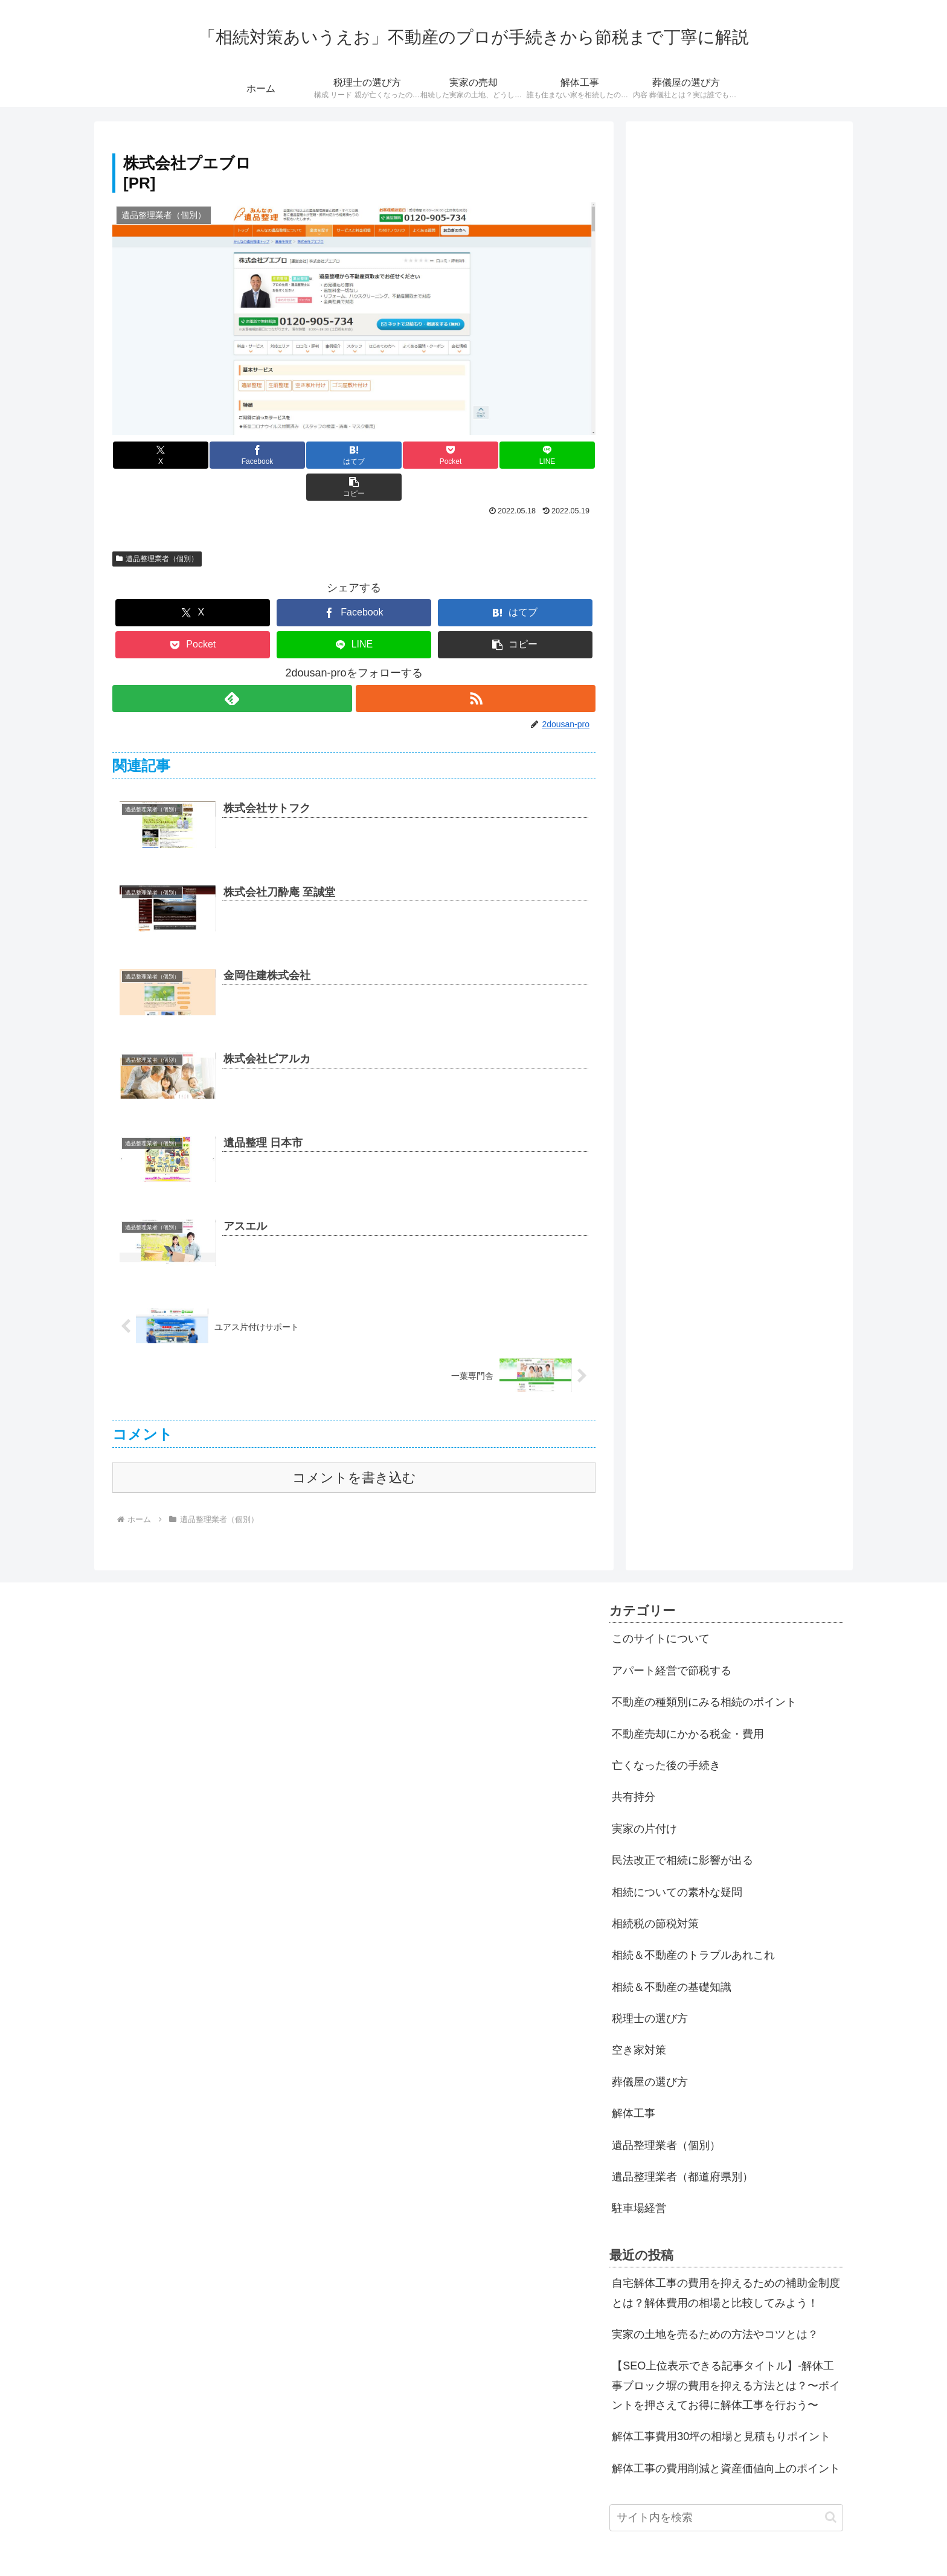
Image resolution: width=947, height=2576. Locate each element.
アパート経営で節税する (671, 1639)
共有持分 (633, 1765)
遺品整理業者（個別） (157, 526)
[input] (726, 2485)
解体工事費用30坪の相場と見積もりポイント (721, 2404)
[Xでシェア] (152, 455)
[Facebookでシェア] (233, 455)
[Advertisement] (739, 218)
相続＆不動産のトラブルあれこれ (693, 1923)
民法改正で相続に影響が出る (682, 1828)
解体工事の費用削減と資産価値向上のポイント (726, 2436)
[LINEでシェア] (474, 455)
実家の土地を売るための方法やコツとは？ (715, 2302)
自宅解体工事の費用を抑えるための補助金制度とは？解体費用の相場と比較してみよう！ (726, 2260)
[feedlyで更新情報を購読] (232, 666)
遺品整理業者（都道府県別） (682, 2145)
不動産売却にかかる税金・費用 (688, 1702)
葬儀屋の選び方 (650, 2050)
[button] (555, 455)
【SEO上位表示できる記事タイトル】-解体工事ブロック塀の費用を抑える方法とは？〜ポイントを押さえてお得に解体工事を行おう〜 (726, 2353)
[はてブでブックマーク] (313, 455)
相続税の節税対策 (655, 1892)
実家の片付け (644, 1797)
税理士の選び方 (650, 1986)
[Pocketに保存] (394, 455)
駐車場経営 (639, 2176)
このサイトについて (661, 1607)
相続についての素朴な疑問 (677, 1860)
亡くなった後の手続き (666, 1733)
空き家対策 (639, 2018)
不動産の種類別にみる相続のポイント (704, 1670)
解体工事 (633, 2081)
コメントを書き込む (354, 1445)
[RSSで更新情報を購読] (475, 666)
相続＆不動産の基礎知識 (671, 1955)
